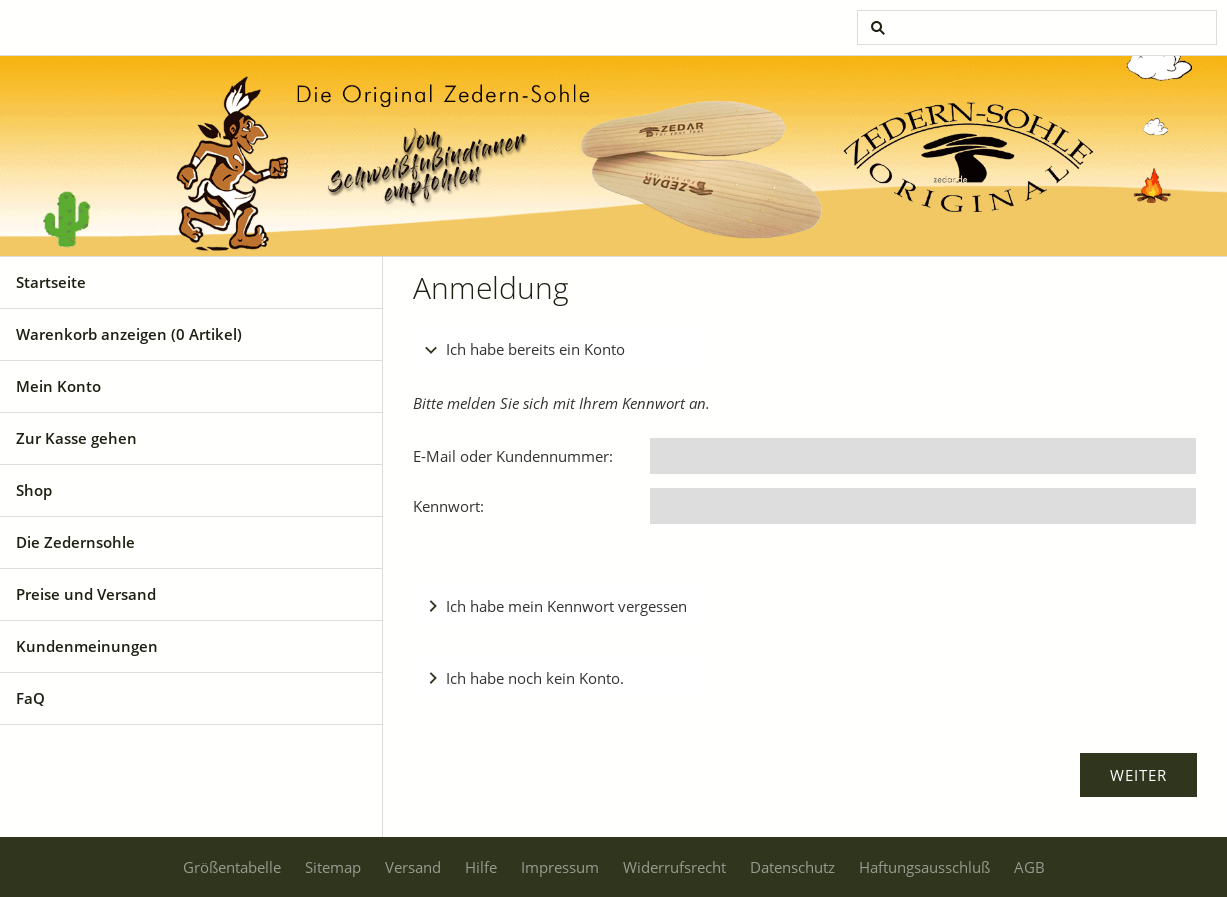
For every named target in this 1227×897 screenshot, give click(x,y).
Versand (413, 867)
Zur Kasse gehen (76, 438)
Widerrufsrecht (674, 867)
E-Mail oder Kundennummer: (513, 456)
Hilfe (481, 867)
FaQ (30, 698)
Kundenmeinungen (87, 646)
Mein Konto (58, 386)
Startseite (51, 282)
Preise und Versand (86, 594)
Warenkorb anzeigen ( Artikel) (129, 334)
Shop (34, 490)
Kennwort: (448, 506)
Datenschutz (792, 867)
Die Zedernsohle (75, 542)
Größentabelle (232, 867)
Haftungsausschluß (924, 867)
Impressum (560, 867)
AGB (1029, 867)
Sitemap (333, 867)
